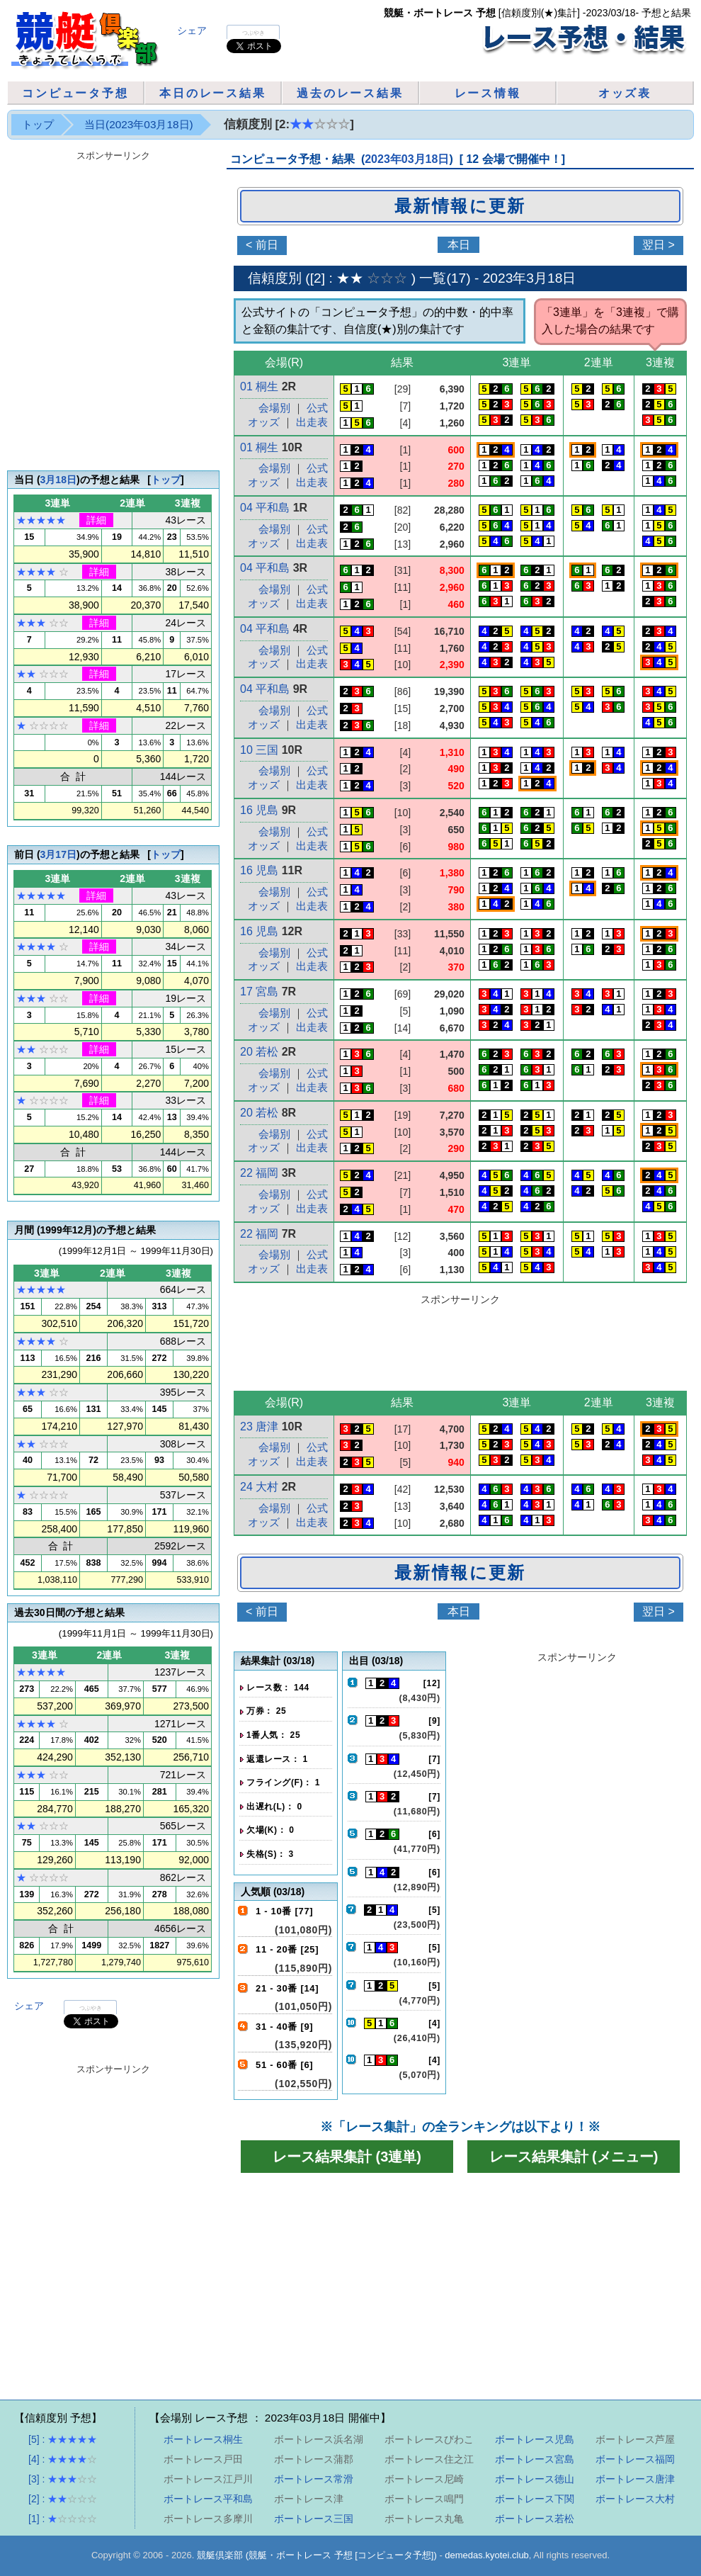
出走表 (312, 422)
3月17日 (58, 854)
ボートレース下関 (534, 2498)
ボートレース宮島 (534, 2459)
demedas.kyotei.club (487, 2555)
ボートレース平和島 (208, 2498)
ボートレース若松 (534, 2518)
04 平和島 (265, 508)
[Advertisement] (142, 1810)
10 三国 (259, 750)
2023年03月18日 (407, 159)
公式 (317, 408)
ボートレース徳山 (534, 2479)
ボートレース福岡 (635, 2459)
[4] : (62, 2459)
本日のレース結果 (212, 93)
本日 (459, 245)
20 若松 (259, 1052)
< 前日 (262, 1611)
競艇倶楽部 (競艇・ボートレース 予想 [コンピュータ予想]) (317, 2555)
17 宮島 (259, 991)
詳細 (96, 520)
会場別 (274, 468)
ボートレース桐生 (203, 2439)
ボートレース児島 (534, 2439)
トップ (38, 124)
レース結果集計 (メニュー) (574, 2156)
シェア (192, 30)
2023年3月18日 (529, 278)
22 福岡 (259, 1173)
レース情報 (488, 93)
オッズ (264, 482)
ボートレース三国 (313, 2518)
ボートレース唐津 (635, 2479)
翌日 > (658, 245)
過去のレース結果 (350, 93)
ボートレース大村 (635, 2498)
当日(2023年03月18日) (138, 124)
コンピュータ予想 (75, 93)
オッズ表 (624, 93)
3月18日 (58, 479)
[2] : (62, 2498)
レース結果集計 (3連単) (347, 2156)
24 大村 (259, 1487)
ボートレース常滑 (313, 2479)
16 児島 (259, 810)
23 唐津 (259, 1426)
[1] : (62, 2518)
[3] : (62, 2479)
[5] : (62, 2439)
